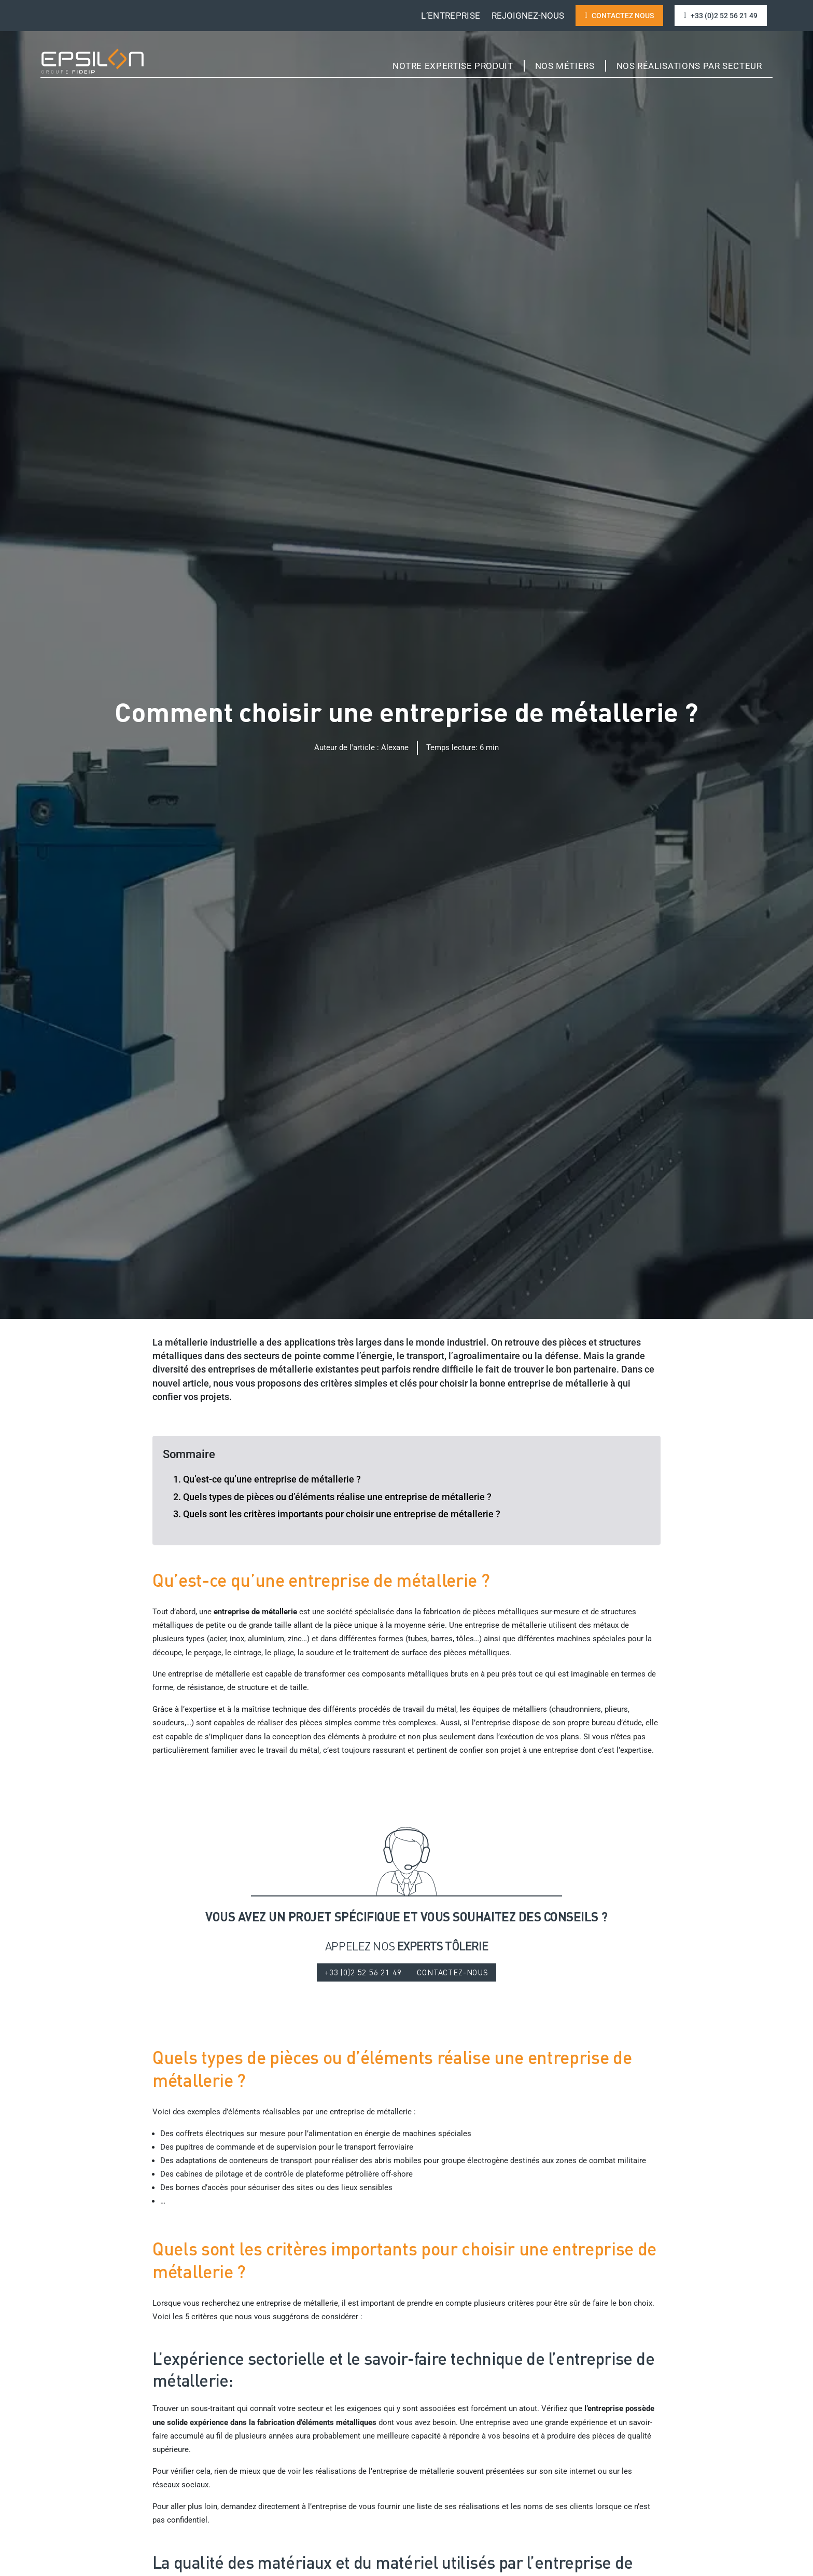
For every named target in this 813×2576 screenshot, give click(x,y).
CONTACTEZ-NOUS (454, 1973)
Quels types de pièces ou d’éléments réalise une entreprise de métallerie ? (337, 1496)
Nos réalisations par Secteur (689, 66)
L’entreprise (450, 15)
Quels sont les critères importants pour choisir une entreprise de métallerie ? (341, 1513)
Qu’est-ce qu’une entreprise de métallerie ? (272, 1479)
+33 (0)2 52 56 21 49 (721, 15)
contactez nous (619, 15)
